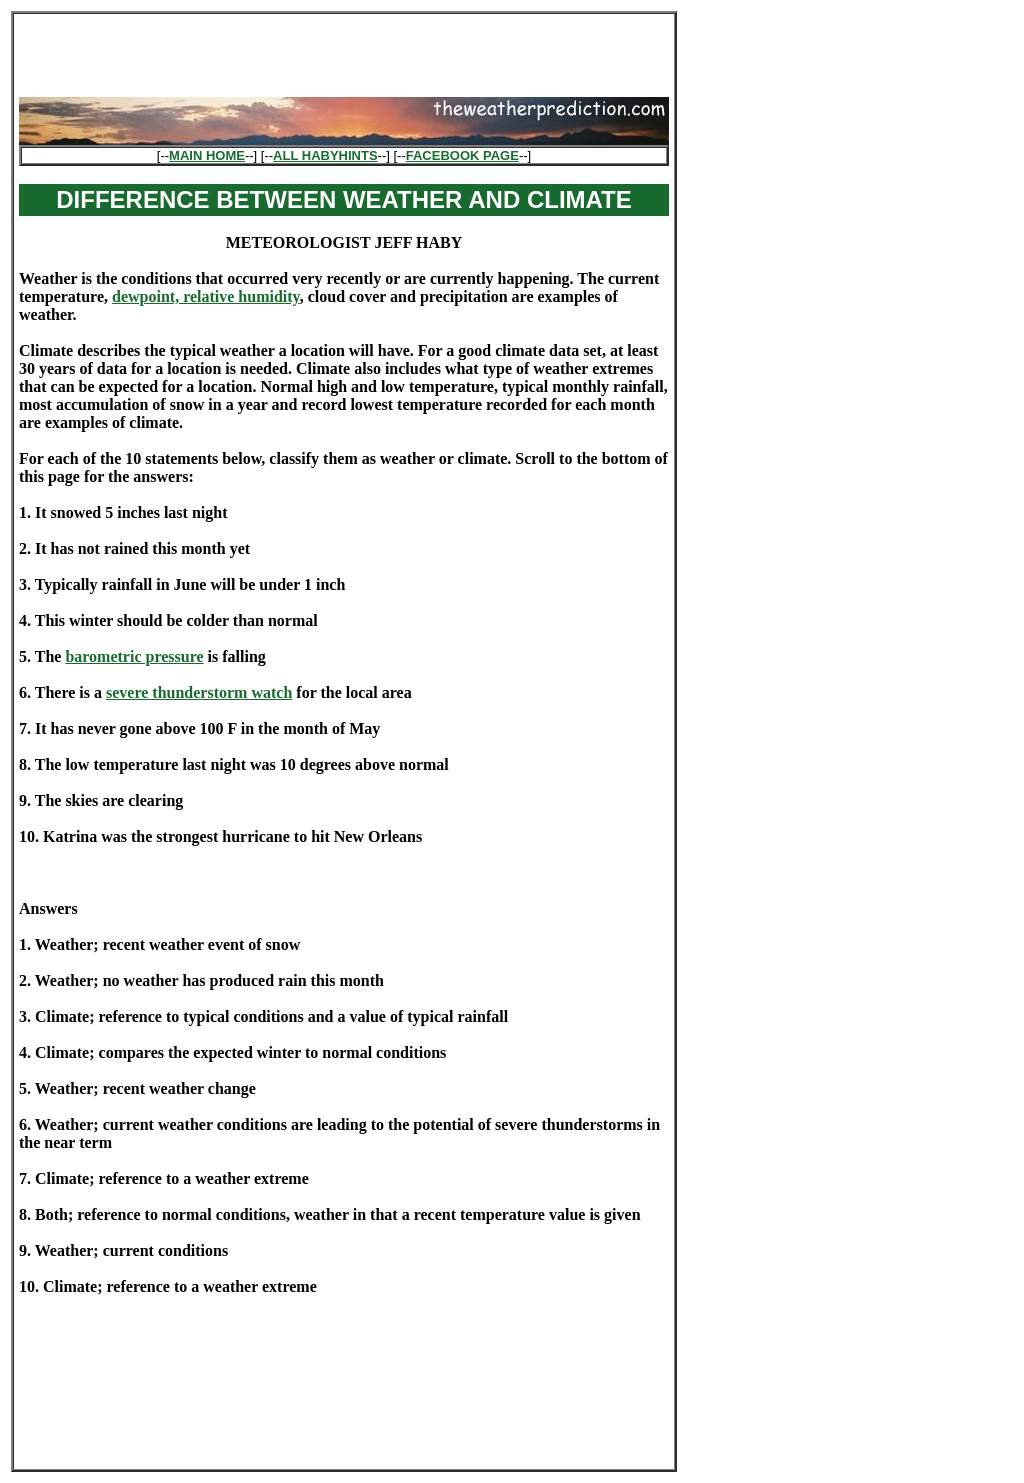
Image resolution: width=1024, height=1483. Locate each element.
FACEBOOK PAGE (462, 155)
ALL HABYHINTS (325, 155)
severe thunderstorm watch (199, 692)
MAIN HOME (207, 155)
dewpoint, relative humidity (206, 296)
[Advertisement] (344, 49)
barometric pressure (134, 656)
